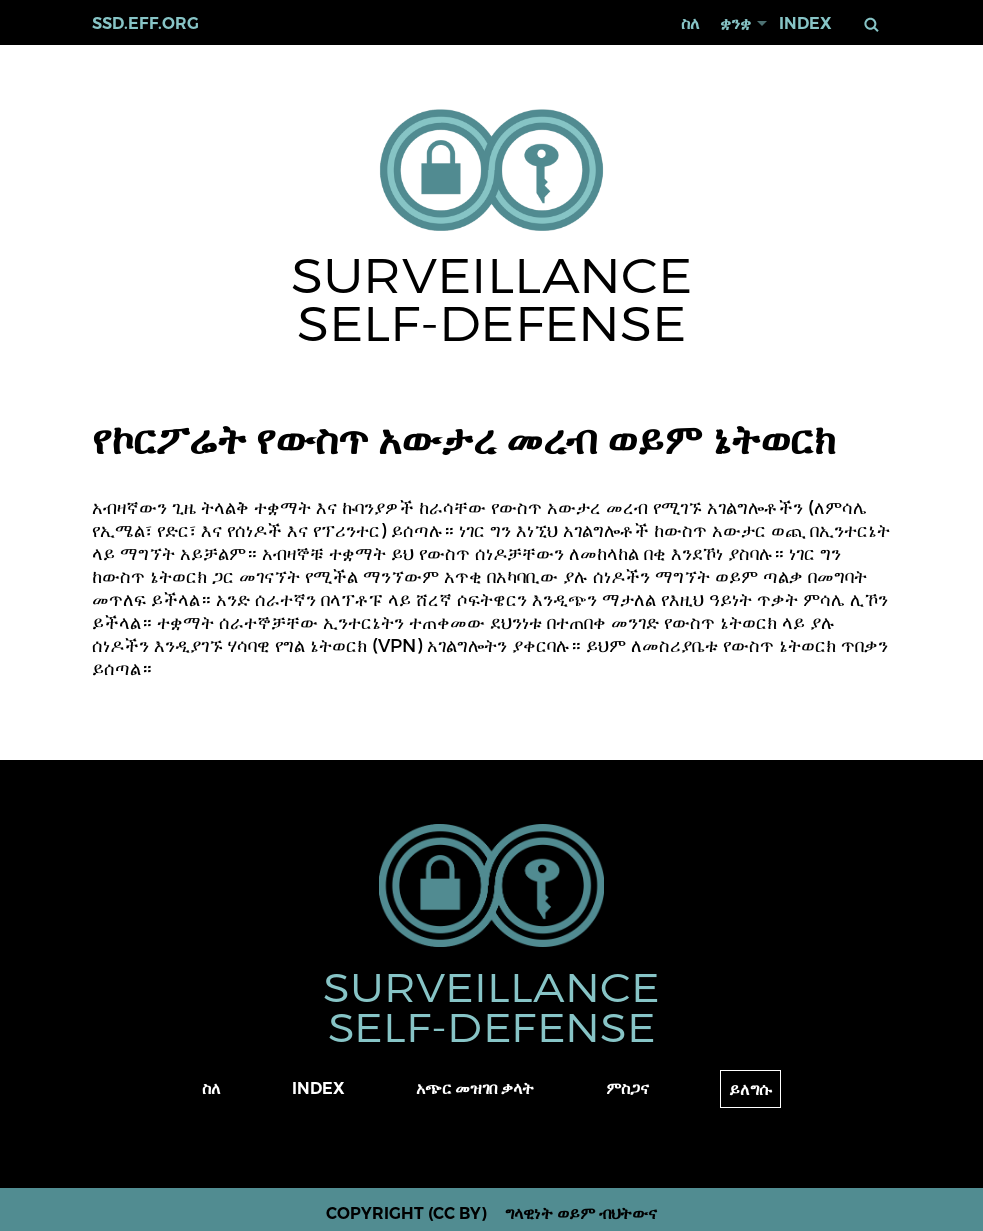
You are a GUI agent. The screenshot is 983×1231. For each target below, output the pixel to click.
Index (805, 23)
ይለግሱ (750, 1089)
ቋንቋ (735, 23)
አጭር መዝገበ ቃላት (475, 1088)
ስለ (690, 23)
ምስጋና (627, 1088)
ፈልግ (872, 24)
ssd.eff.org (145, 23)
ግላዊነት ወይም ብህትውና (581, 1213)
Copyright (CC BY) (406, 1213)
